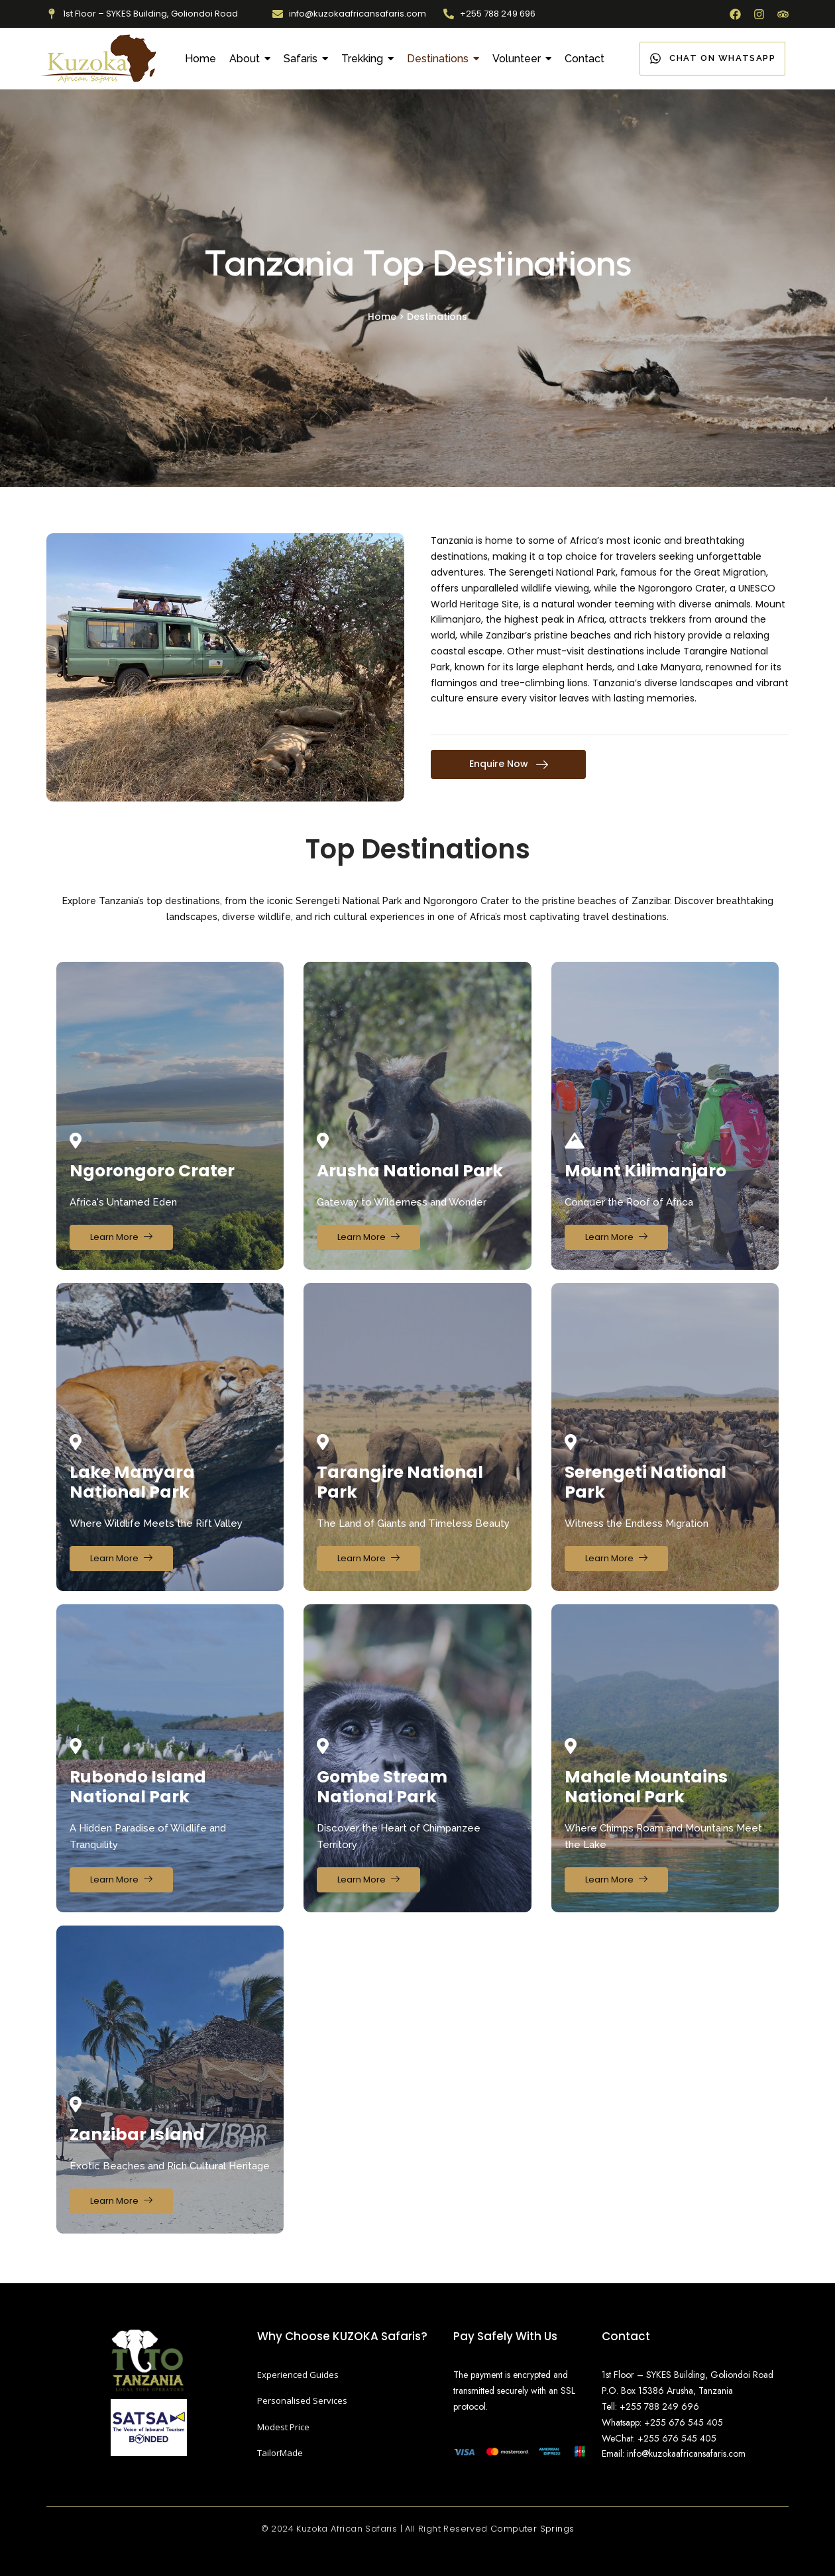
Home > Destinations (417, 316)
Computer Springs (532, 2528)
